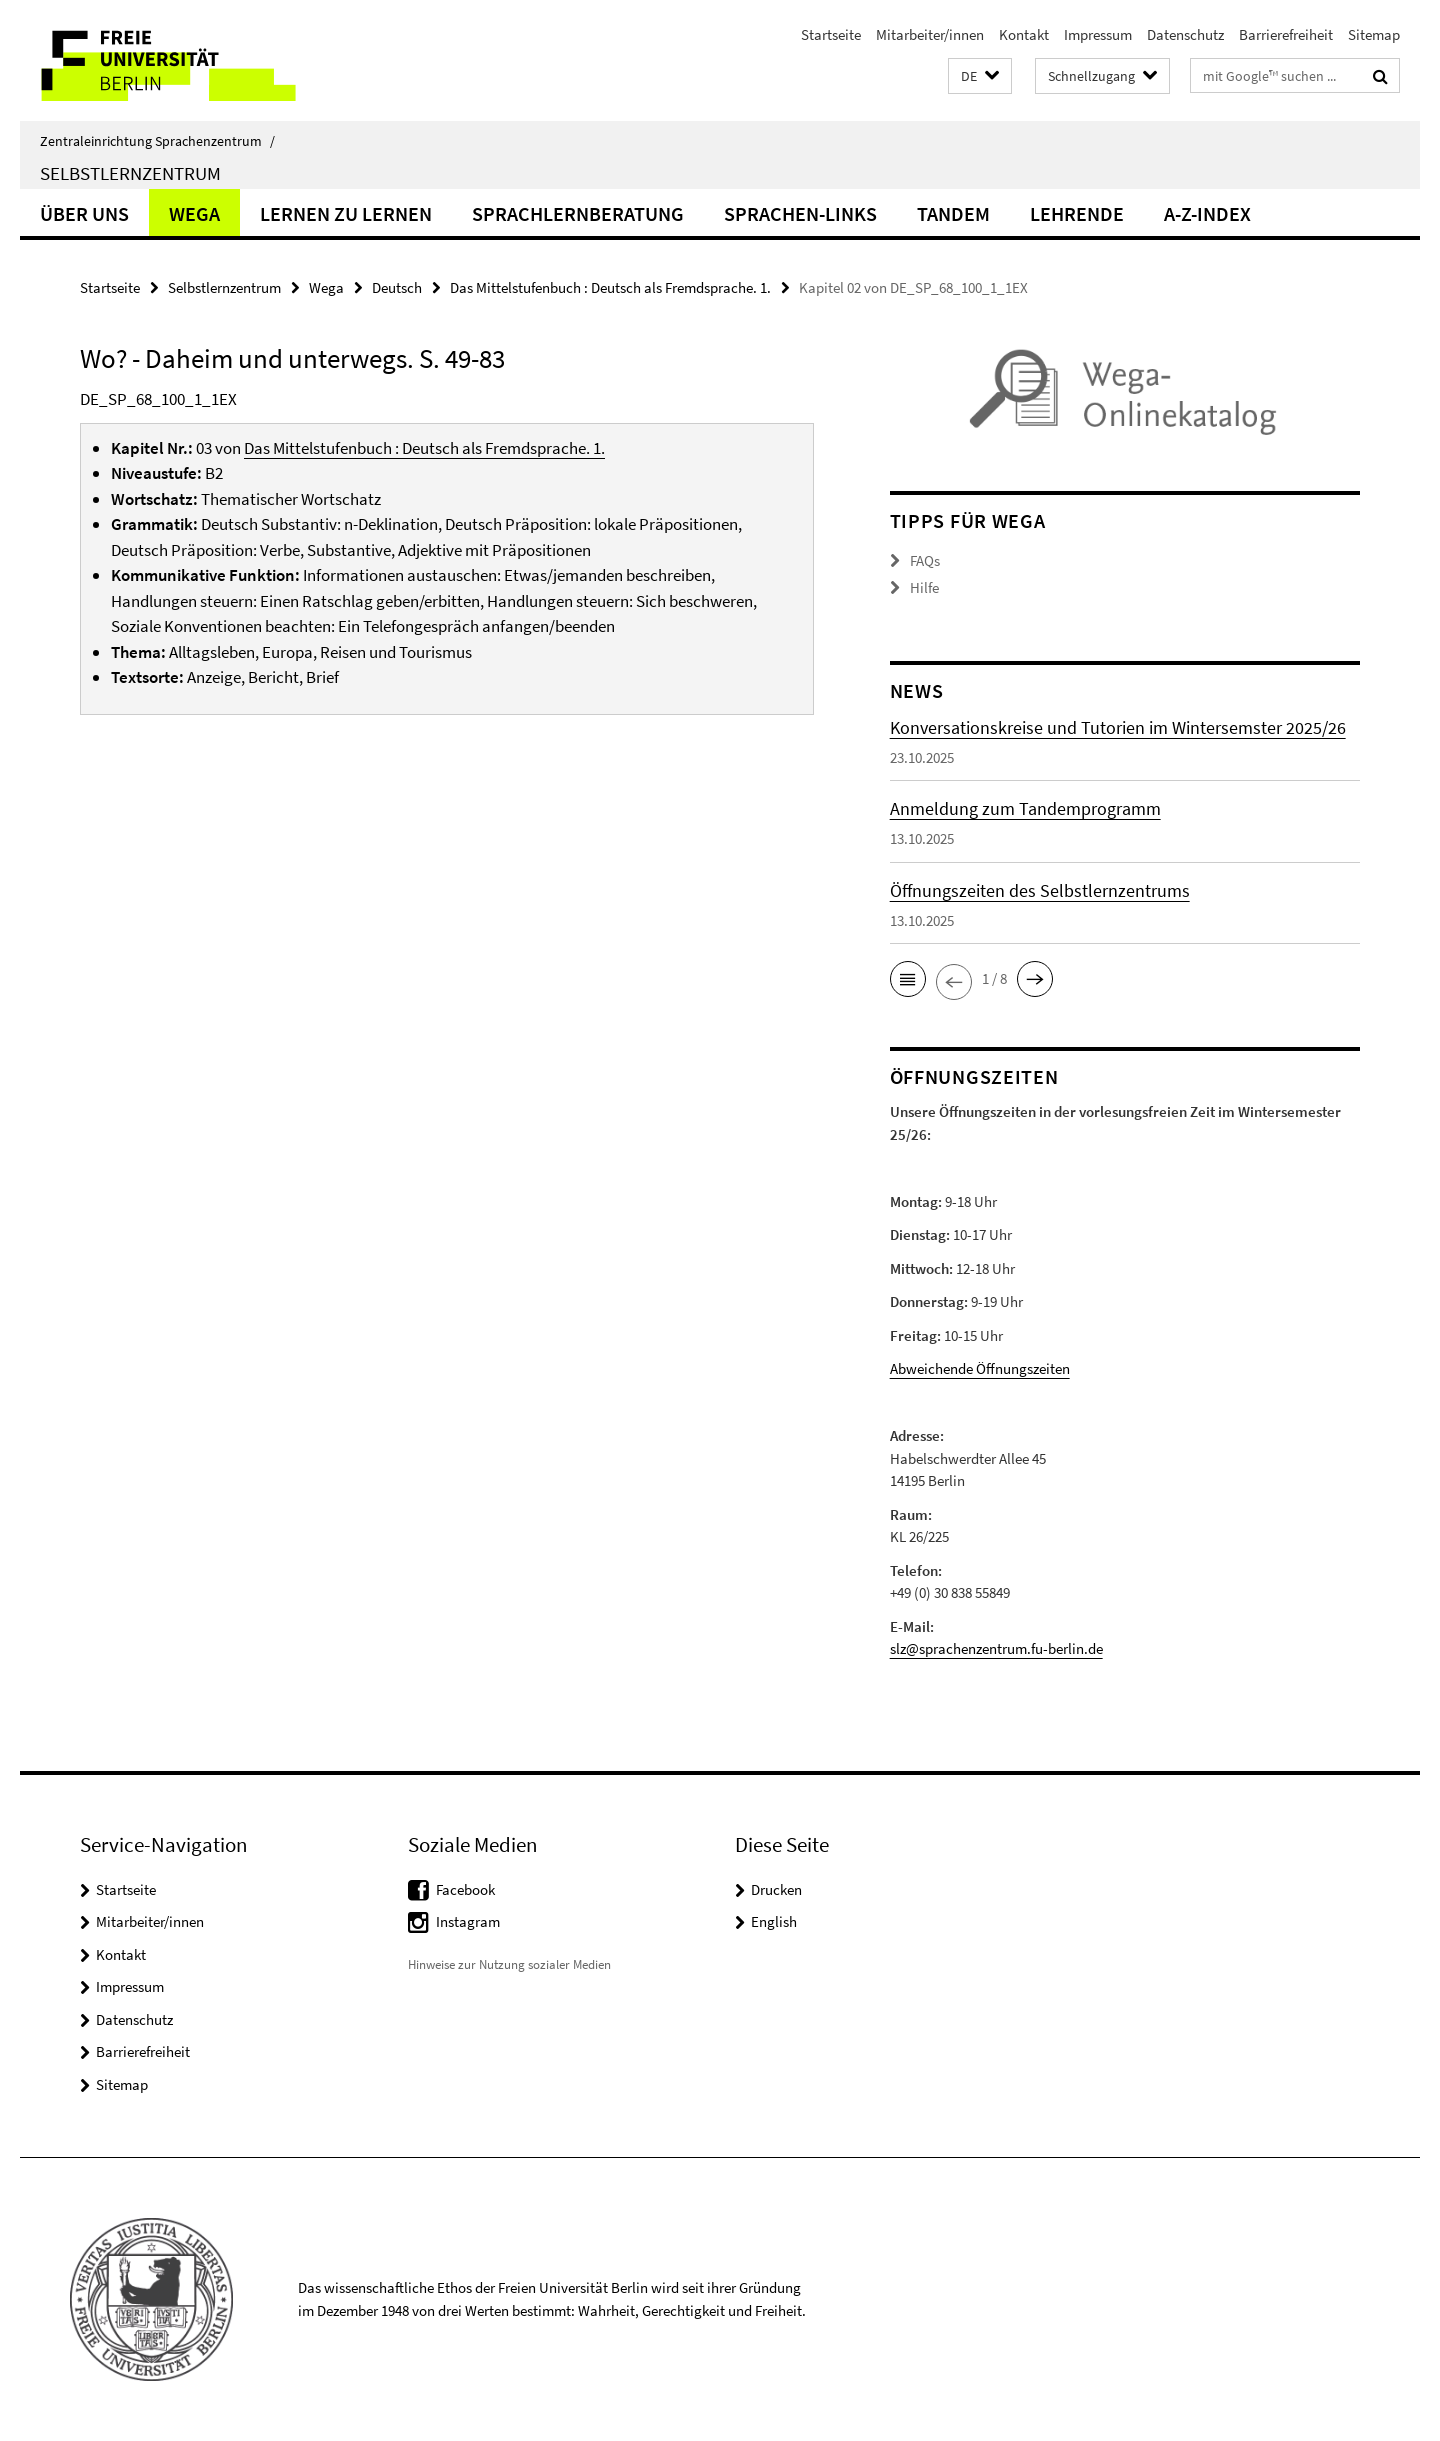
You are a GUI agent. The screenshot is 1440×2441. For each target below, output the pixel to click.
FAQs (925, 560)
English (774, 1921)
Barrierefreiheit (1286, 34)
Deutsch (397, 287)
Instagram (468, 1921)
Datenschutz (1185, 34)
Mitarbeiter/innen (930, 34)
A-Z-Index (1207, 213)
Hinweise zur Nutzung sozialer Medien (509, 1964)
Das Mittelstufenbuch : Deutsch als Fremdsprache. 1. (610, 287)
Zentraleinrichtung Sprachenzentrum (157, 141)
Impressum (1098, 34)
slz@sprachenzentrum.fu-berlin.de (996, 1648)
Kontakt (1024, 34)
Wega (194, 213)
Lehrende (1077, 213)
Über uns (84, 213)
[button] (980, 76)
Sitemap (1374, 34)
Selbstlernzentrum (130, 173)
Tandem (953, 213)
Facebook (465, 1889)
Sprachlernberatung (578, 213)
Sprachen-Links (800, 213)
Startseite (831, 34)
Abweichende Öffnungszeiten (980, 1368)
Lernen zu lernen (346, 213)
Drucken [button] (776, 1889)
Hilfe (924, 587)
